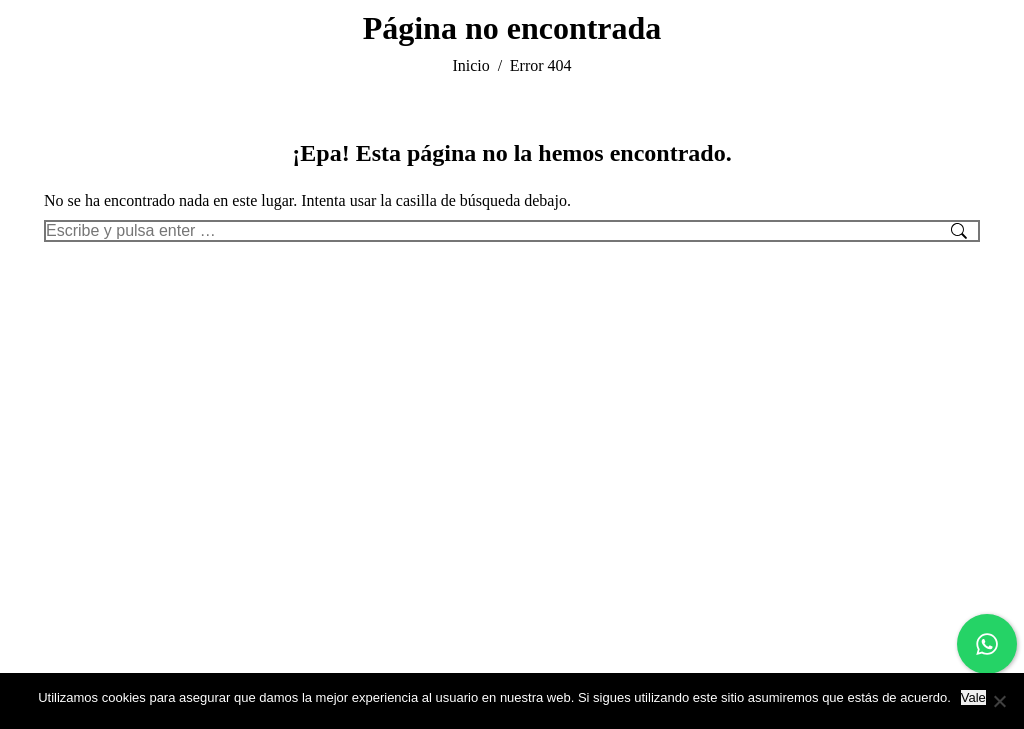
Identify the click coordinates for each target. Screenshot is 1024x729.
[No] (999, 701)
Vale (973, 697)
